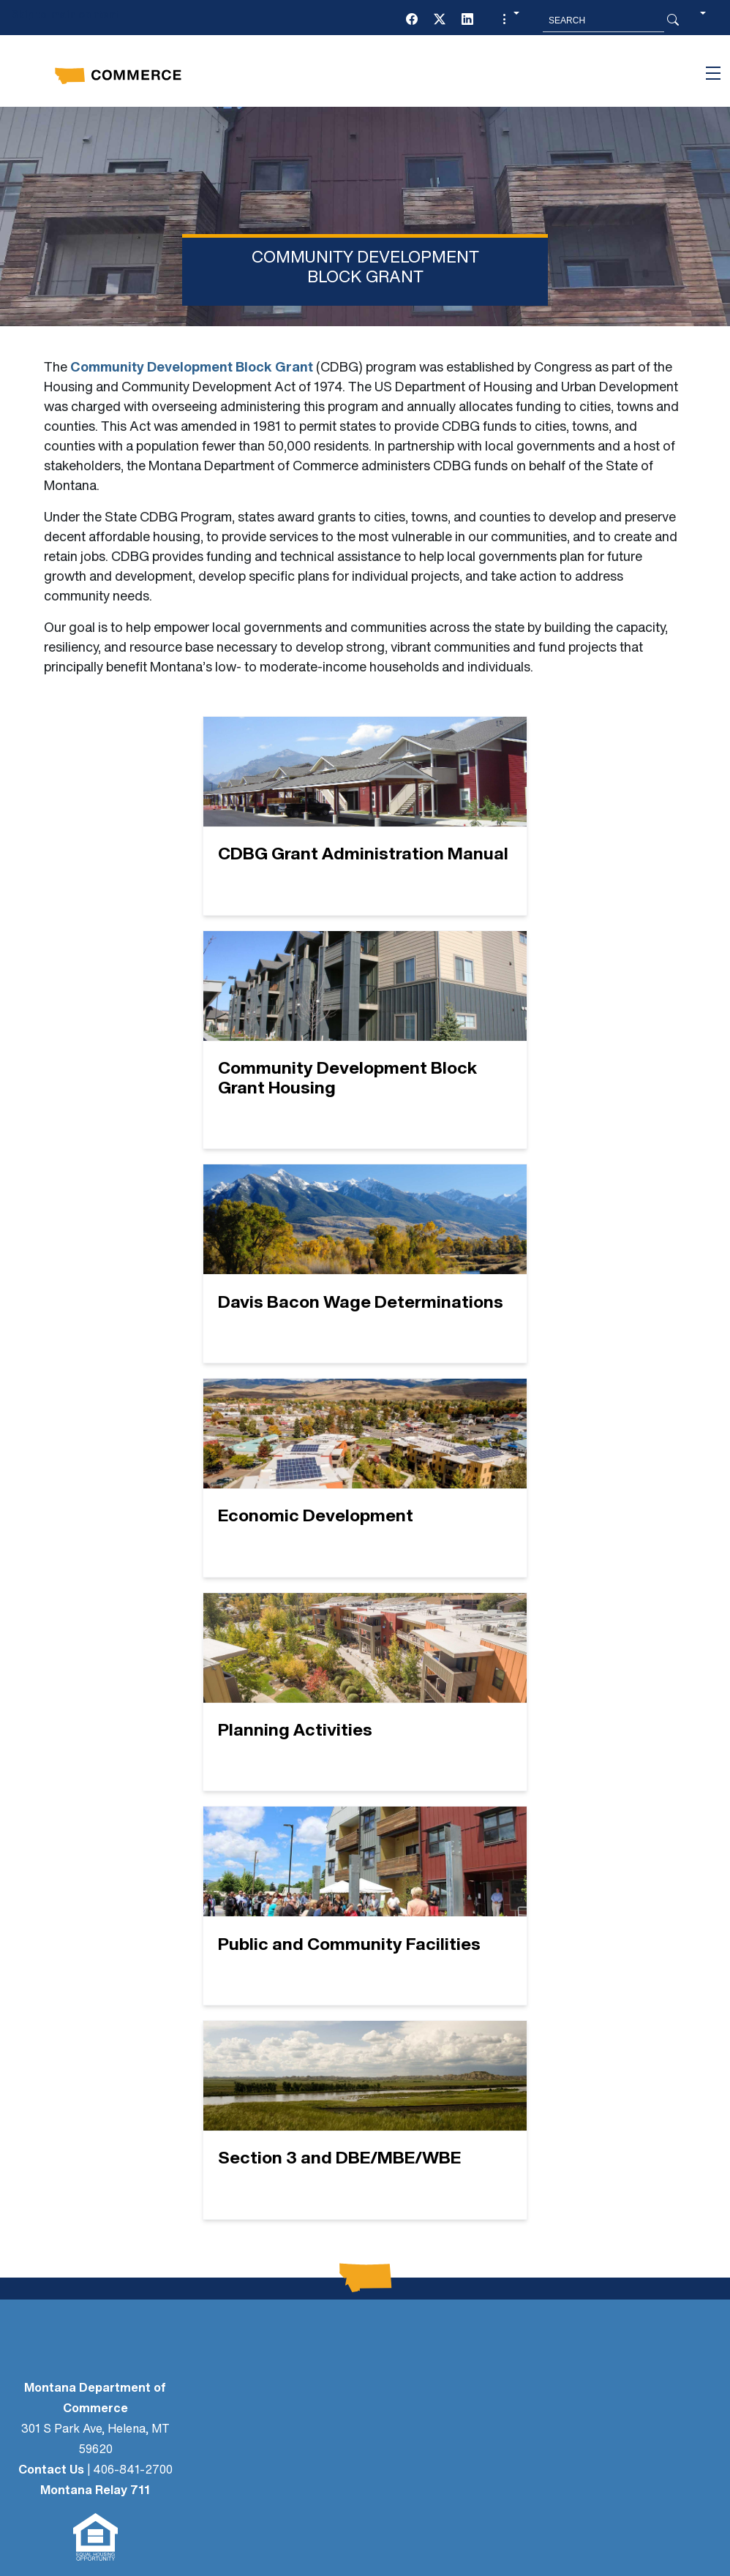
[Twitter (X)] (440, 20)
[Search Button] (672, 20)
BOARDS (107, 2165)
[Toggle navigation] (713, 73)
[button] (509, 20)
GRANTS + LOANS (106, 2244)
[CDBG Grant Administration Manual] (252, 835)
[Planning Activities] (252, 1313)
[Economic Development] (477, 1079)
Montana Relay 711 (95, 1927)
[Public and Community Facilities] (477, 1313)
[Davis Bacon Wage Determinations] (252, 1079)
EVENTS (107, 2217)
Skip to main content (64, 15)
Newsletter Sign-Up (107, 2115)
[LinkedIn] (467, 20)
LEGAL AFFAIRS (107, 2036)
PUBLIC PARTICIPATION (107, 2089)
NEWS (107, 2062)
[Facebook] (412, 20)
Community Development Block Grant (191, 368)
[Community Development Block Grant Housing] (477, 835)
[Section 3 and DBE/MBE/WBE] (365, 1547)
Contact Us (51, 1907)
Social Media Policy (360, 2427)
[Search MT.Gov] (603, 20)
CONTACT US (107, 2191)
